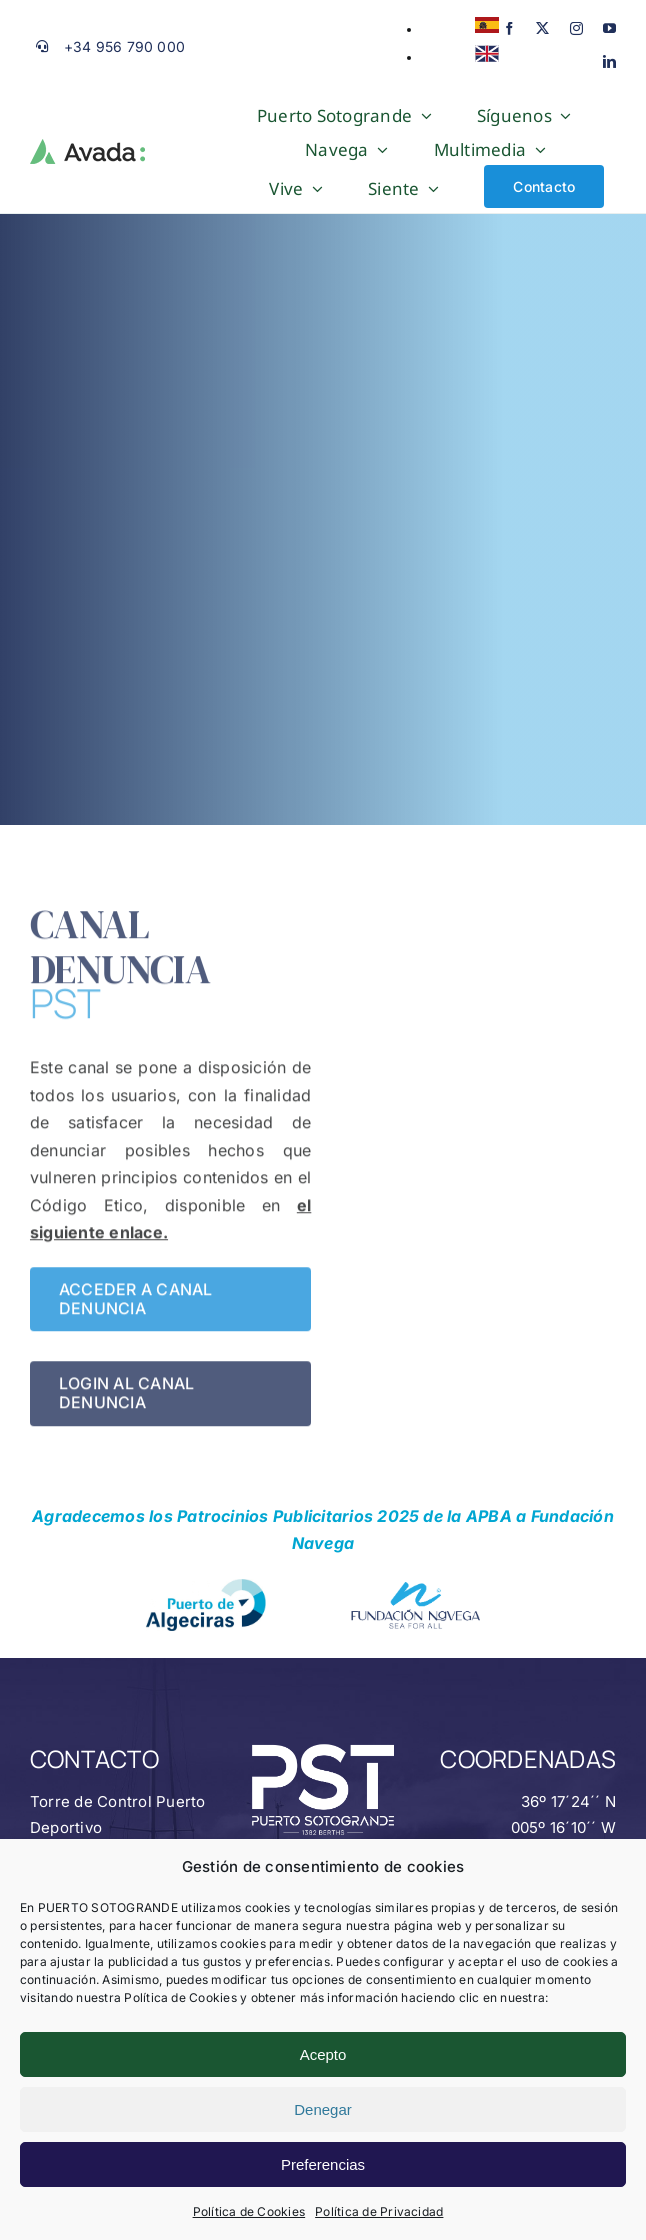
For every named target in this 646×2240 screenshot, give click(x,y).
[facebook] (509, 28)
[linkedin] (609, 61)
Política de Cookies (249, 2211)
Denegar (323, 2109)
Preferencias (323, 2164)
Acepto (323, 2054)
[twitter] (542, 28)
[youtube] (609, 28)
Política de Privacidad (379, 2211)
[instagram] (576, 28)
